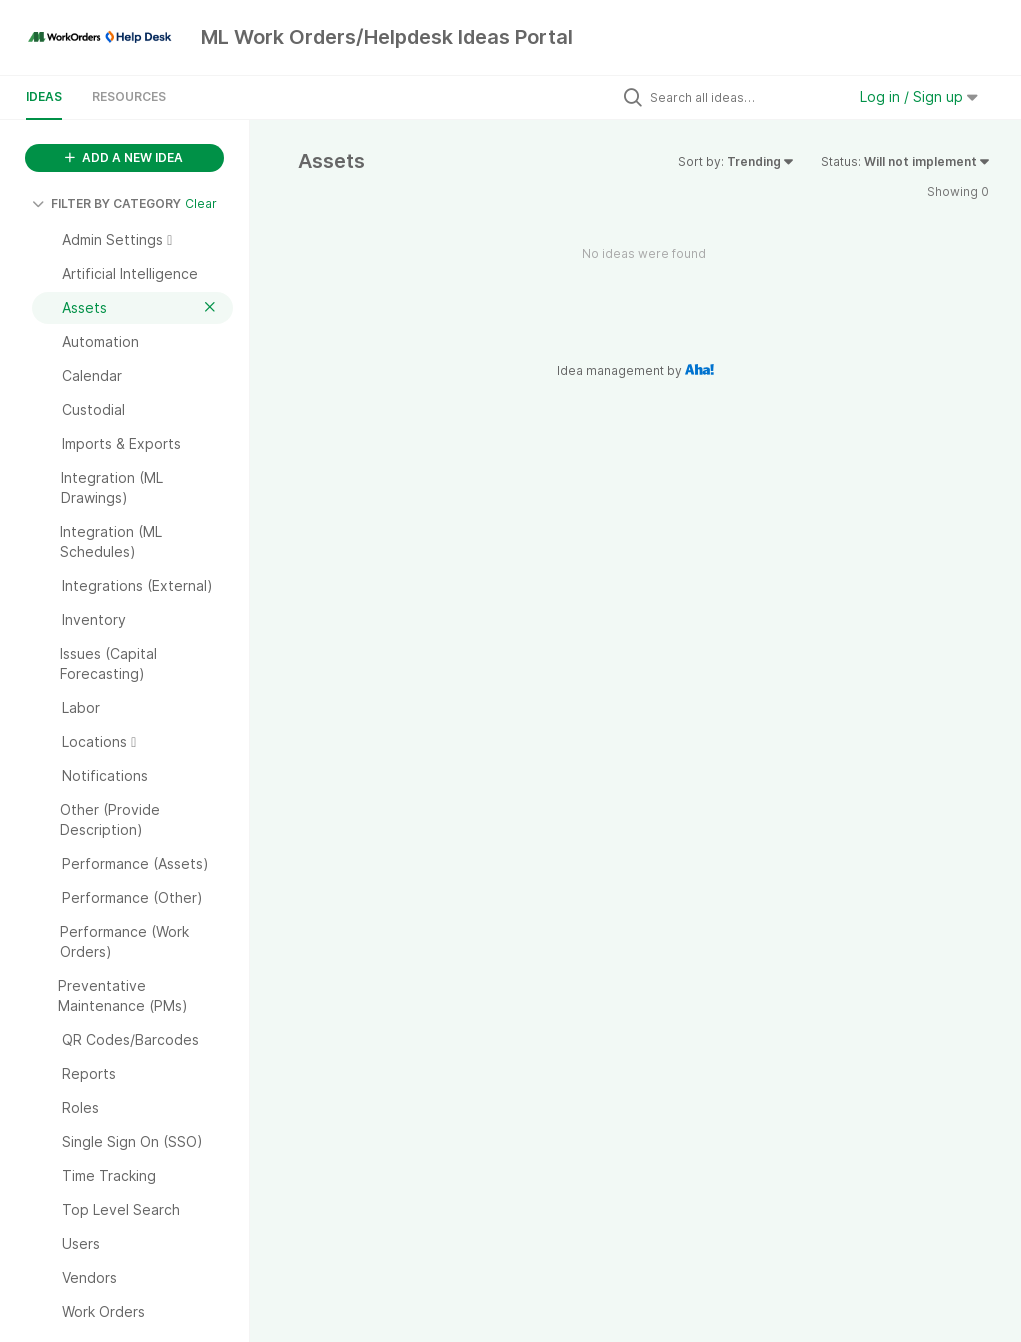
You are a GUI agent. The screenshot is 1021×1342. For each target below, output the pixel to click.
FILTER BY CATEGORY (106, 203)
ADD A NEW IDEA (124, 157)
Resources (129, 96)
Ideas (44, 96)
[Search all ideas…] (743, 97)
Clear (201, 203)
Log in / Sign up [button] (919, 96)
